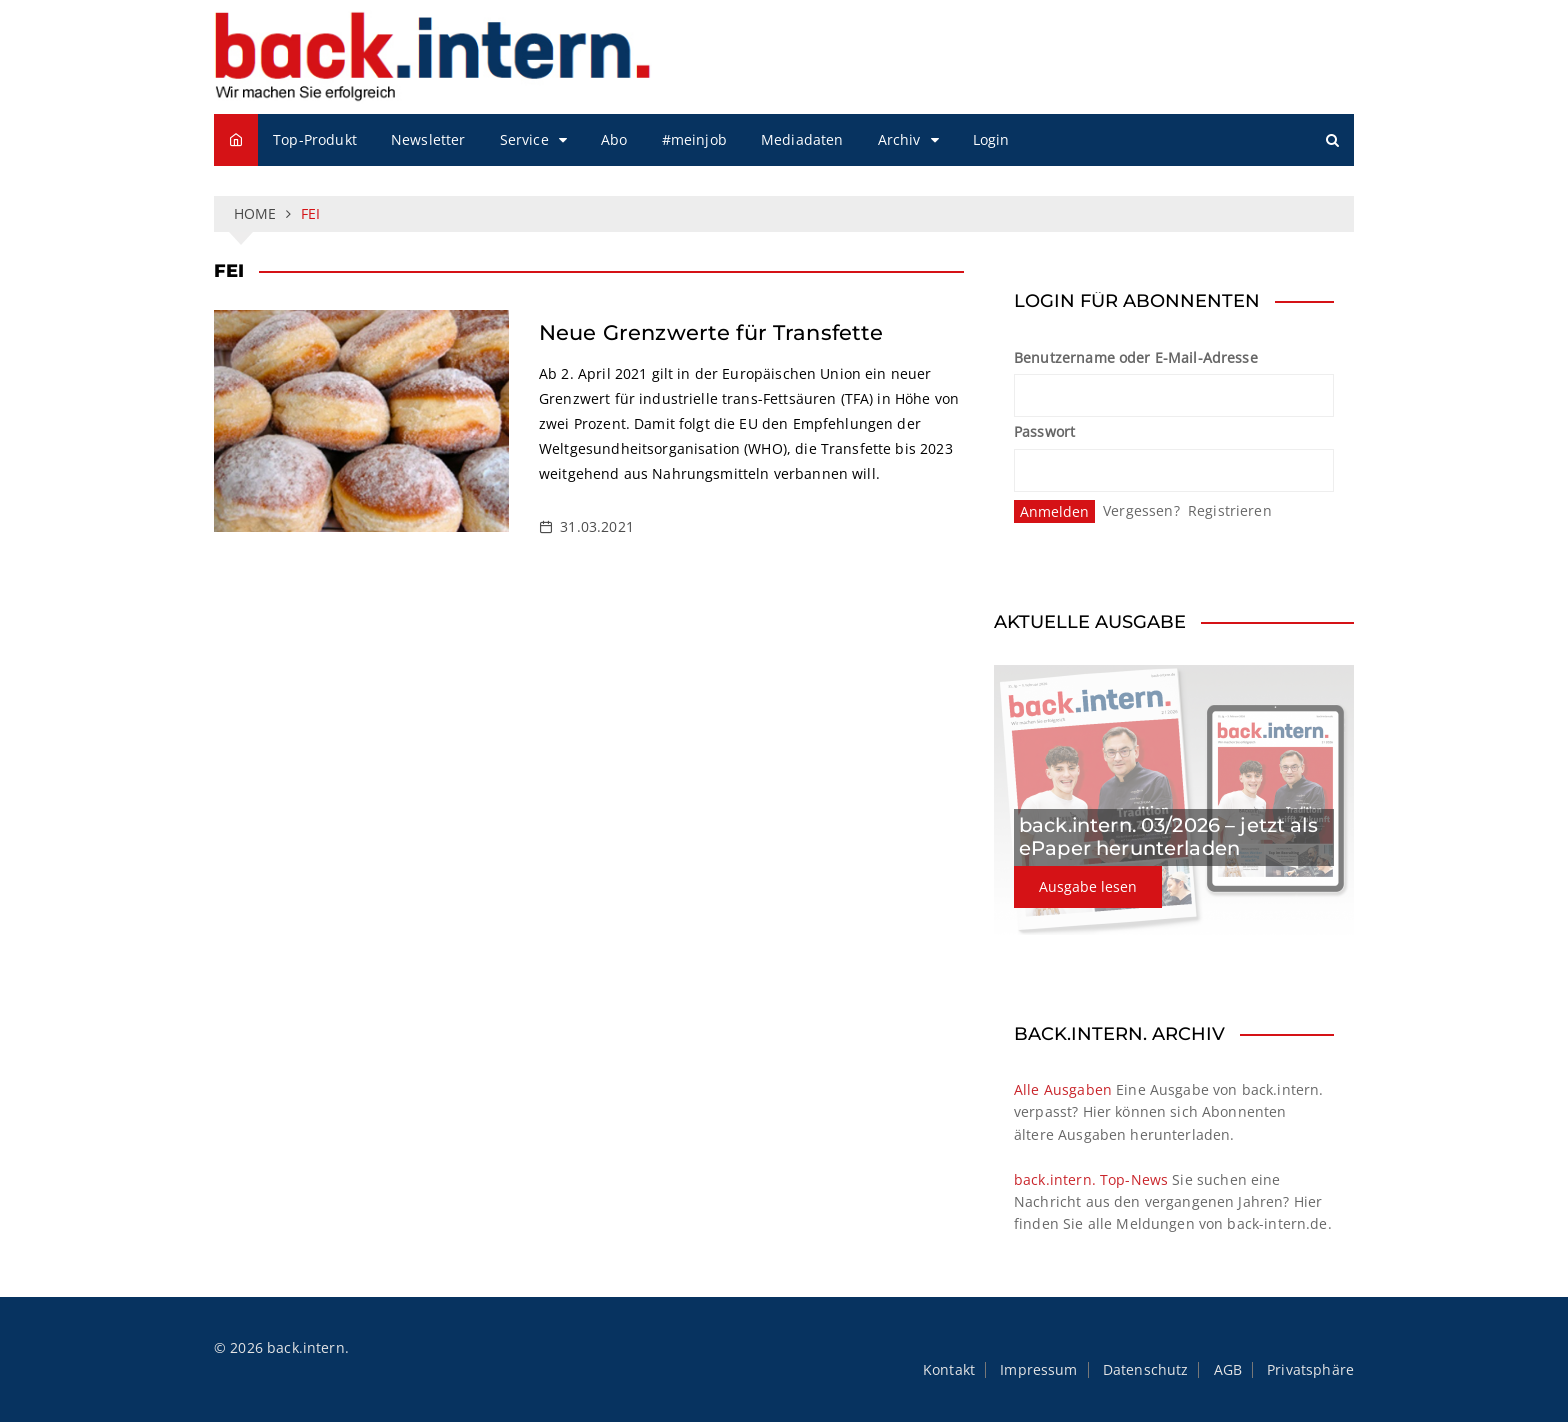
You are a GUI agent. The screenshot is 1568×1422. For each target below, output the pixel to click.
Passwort (1044, 431)
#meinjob (694, 139)
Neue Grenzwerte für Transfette (711, 332)
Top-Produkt (315, 139)
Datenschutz (1146, 1370)
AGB (1228, 1370)
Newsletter (428, 139)
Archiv (899, 139)
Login (991, 139)
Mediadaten (802, 139)
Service (524, 139)
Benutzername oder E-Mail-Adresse (1136, 357)
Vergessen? (1141, 510)
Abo (614, 139)
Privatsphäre (1310, 1370)
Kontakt (949, 1370)
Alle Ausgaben (1063, 1089)
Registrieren (1230, 510)
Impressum (1038, 1370)
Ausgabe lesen (1088, 886)
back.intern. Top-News (1091, 1179)
